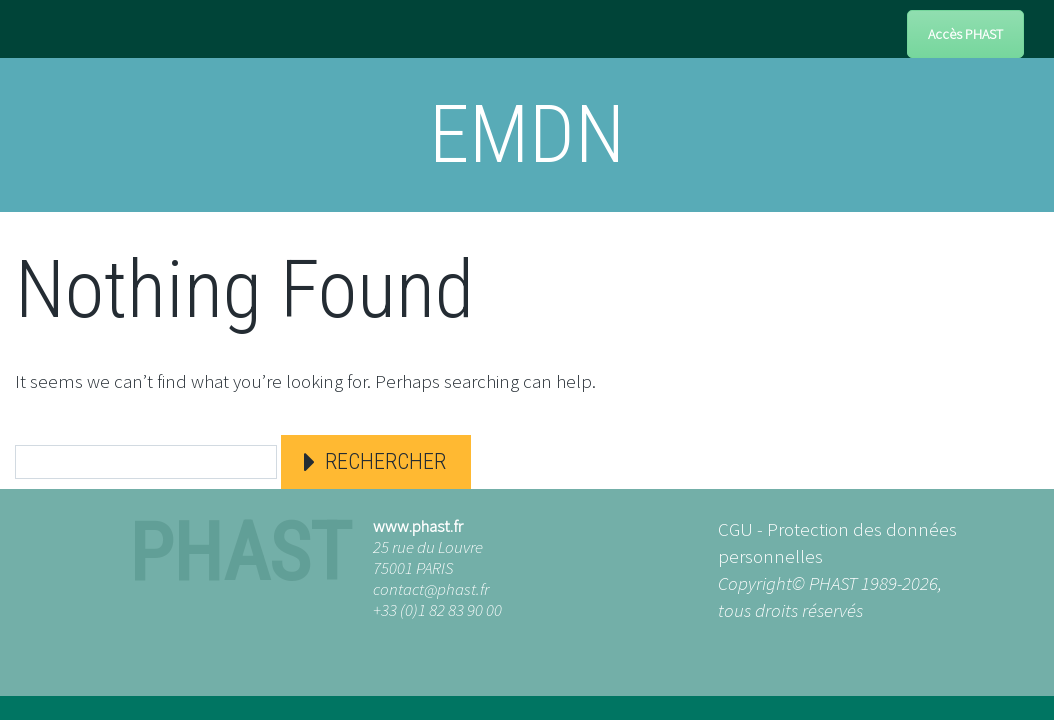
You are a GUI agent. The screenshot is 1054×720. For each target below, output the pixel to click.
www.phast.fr (418, 526)
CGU (735, 529)
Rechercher (385, 461)
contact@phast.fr (431, 589)
